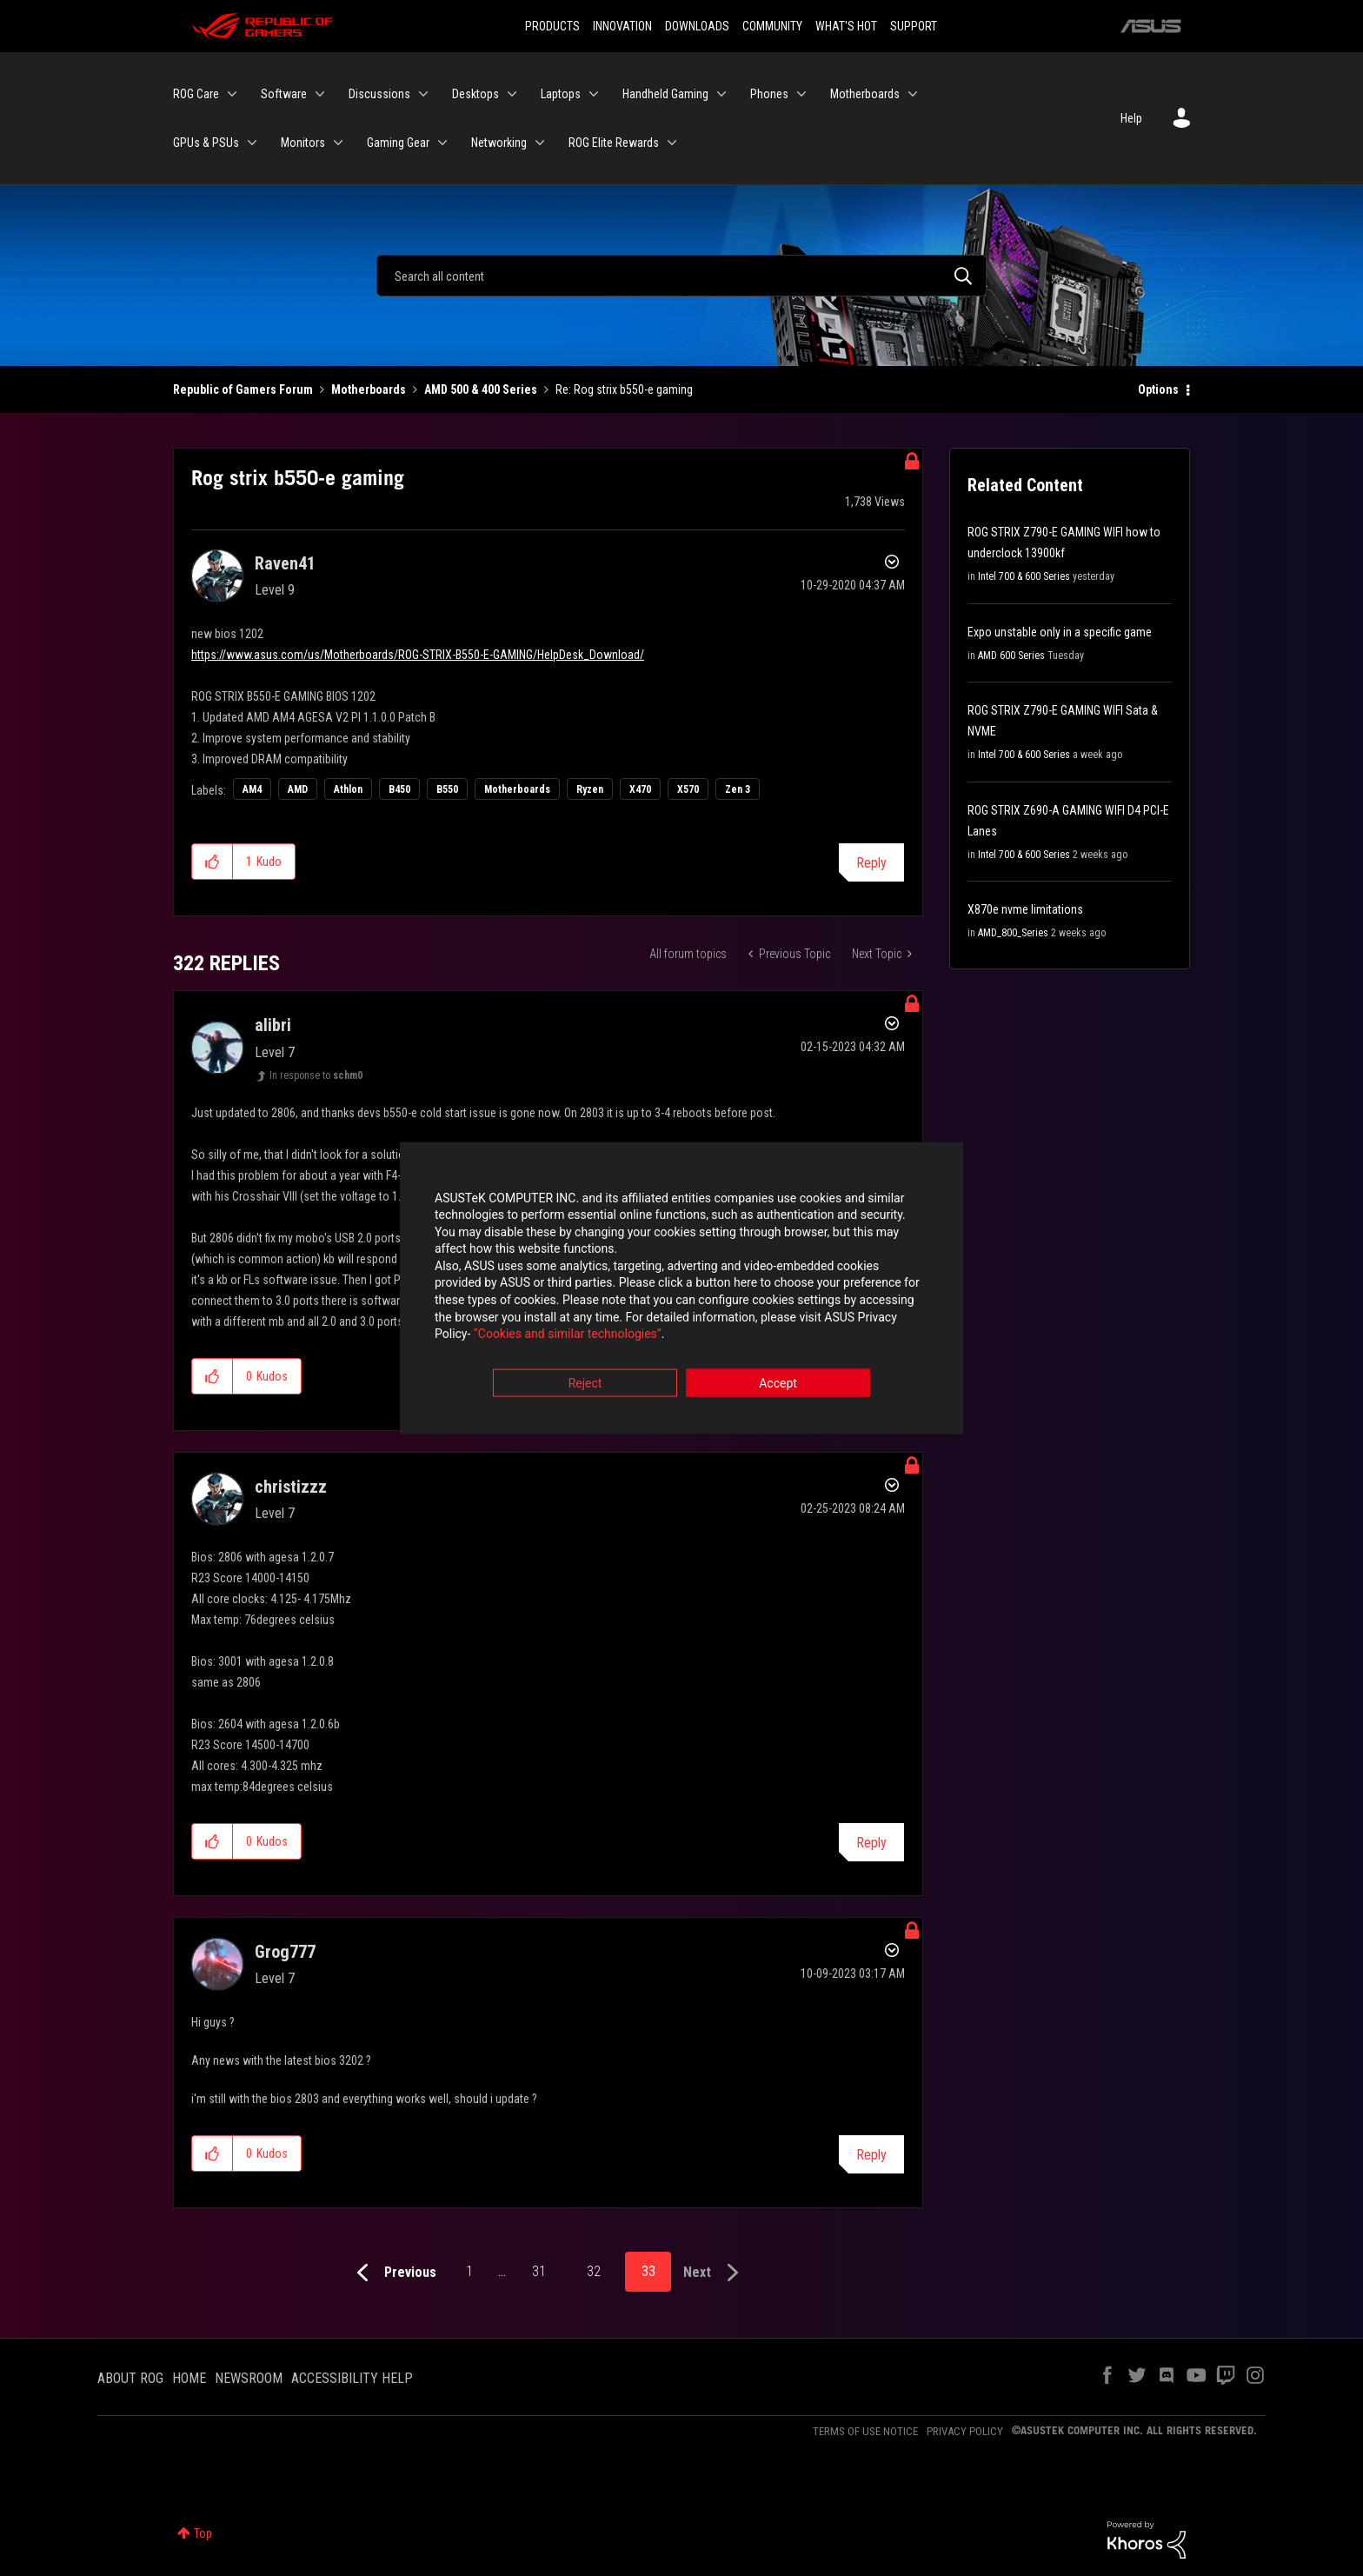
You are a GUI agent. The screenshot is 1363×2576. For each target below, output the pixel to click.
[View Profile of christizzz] (291, 1486)
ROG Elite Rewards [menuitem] (613, 143)
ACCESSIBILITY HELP (352, 2378)
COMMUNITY (772, 26)
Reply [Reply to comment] (871, 1842)
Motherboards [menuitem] (865, 94)
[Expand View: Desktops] (512, 94)
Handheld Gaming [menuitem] (665, 94)
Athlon (348, 789)
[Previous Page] (392, 2273)
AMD (298, 789)
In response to (315, 1075)
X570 (688, 789)
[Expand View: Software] (320, 94)
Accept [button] (778, 1384)
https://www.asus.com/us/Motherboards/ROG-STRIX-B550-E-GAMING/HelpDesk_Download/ (417, 655)
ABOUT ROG (130, 2378)
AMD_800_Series (1013, 933)
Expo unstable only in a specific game (1059, 632)
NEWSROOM (249, 2378)
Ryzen (589, 789)
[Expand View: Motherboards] (912, 94)
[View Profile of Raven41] (285, 563)
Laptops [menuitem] (561, 94)
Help (1131, 118)
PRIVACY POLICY (965, 2431)
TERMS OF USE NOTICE (865, 2431)
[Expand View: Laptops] (593, 94)
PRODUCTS (552, 26)
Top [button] (203, 2533)
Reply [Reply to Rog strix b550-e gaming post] (871, 863)
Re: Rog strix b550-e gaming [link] (624, 389)
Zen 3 (737, 789)
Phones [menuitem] (769, 94)
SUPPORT (913, 26)
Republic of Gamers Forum (243, 389)
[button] (212, 861)
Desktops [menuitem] (475, 94)
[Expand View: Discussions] (423, 94)
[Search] (681, 275)
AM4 (252, 789)
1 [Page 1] (469, 2271)
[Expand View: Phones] (801, 94)
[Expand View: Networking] (540, 142)
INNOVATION (622, 26)
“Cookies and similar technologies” (568, 1335)
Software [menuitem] (284, 94)
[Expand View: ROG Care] (232, 94)
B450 (399, 789)
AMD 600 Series (1011, 655)
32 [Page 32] (594, 2271)
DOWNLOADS (697, 26)
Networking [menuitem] (499, 143)
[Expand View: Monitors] (338, 142)
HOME (189, 2378)
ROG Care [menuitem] (196, 94)
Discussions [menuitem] (379, 94)
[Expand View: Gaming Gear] (442, 142)
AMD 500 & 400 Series (480, 389)
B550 (447, 789)
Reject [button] (585, 1384)
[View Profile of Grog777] (285, 1951)
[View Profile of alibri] (273, 1025)
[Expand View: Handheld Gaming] (721, 94)
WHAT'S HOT (846, 26)
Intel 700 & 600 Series (1024, 576)
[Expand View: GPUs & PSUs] (252, 142)
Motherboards (368, 389)
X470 (640, 789)
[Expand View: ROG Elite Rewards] (672, 142)
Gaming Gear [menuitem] (398, 143)
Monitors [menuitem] (303, 143)
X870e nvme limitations (1025, 909)
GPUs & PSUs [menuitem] (206, 143)
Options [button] (1158, 389)
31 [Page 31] (539, 2271)
